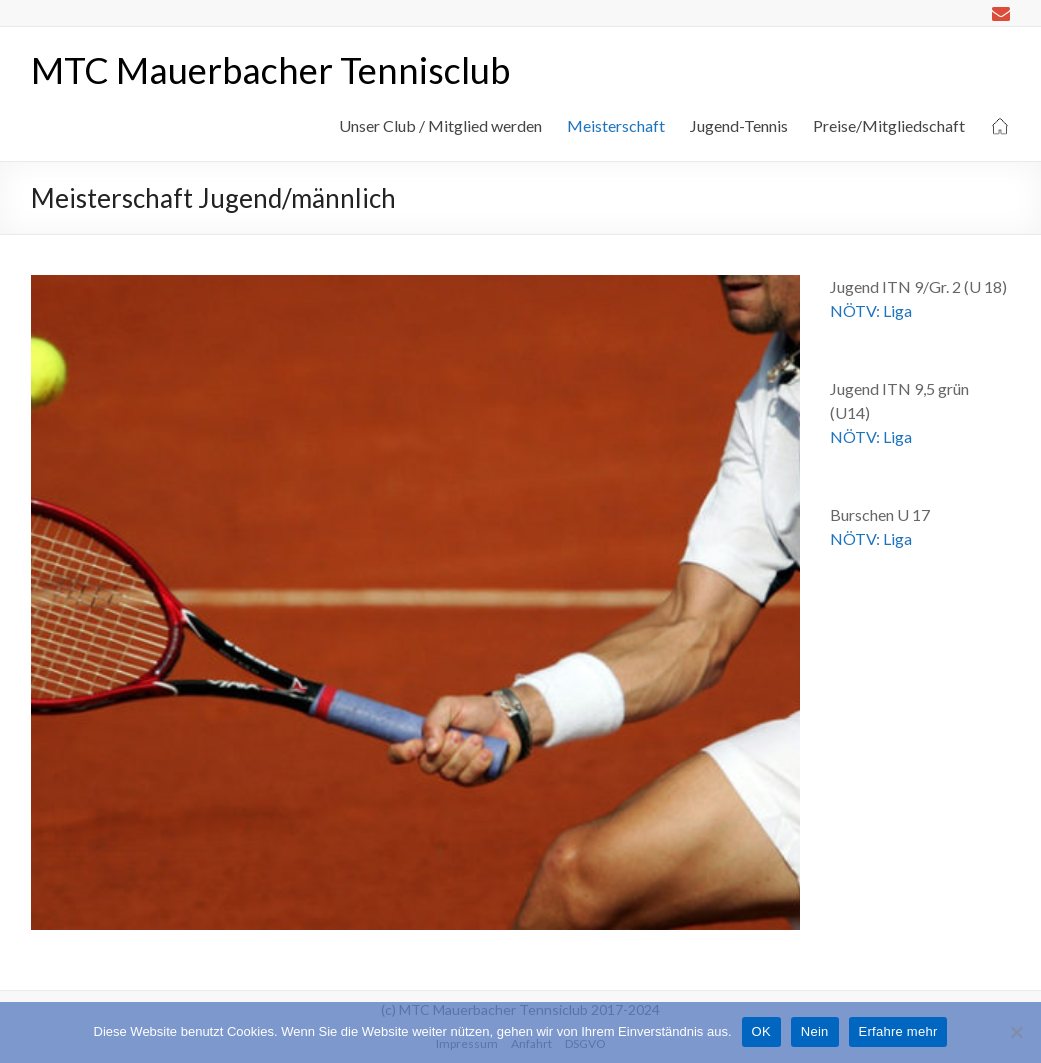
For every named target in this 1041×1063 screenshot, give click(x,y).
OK (761, 1031)
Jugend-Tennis (739, 125)
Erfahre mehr (898, 1031)
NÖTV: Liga (871, 310)
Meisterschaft (616, 125)
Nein (815, 1031)
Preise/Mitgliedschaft (889, 125)
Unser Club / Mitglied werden (440, 125)
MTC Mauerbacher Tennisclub (270, 70)
